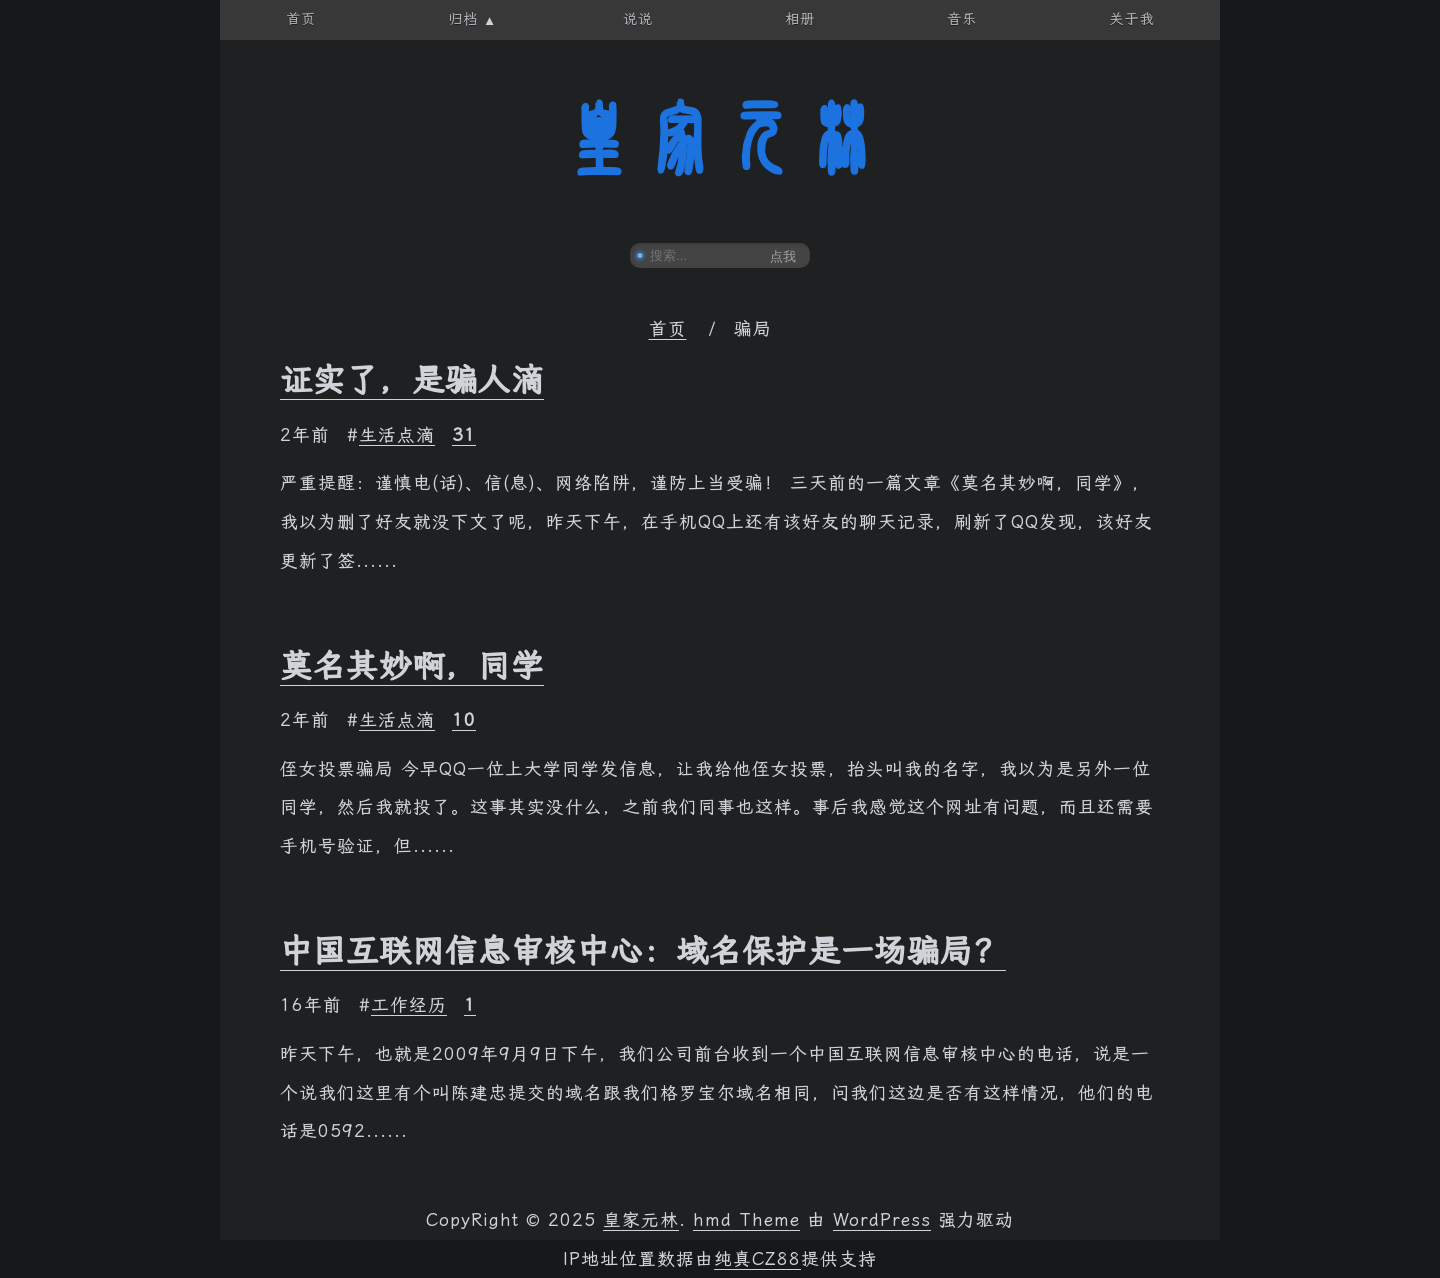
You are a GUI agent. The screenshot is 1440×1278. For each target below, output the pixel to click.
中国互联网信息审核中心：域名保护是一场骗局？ (643, 951)
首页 (668, 329)
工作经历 (409, 1005)
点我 (783, 256)
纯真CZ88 (757, 1259)
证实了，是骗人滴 (412, 380)
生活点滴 (397, 435)
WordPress (882, 1220)
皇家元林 (720, 139)
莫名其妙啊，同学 (412, 666)
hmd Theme (746, 1220)
